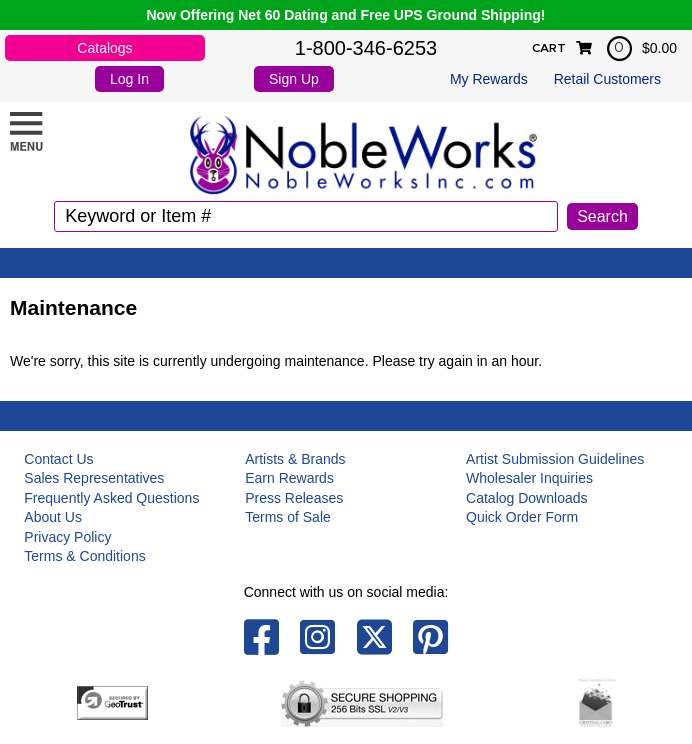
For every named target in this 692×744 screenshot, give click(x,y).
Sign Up (294, 79)
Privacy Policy (67, 537)
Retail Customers (607, 79)
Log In (129, 79)
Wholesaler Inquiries (529, 478)
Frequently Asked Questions (111, 498)
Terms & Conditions (84, 556)
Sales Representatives (94, 478)
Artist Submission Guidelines (555, 459)
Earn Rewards (289, 478)
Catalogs (104, 48)
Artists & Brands (295, 459)
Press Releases (294, 498)
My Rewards (489, 79)
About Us (53, 517)
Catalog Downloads (526, 498)
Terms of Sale (288, 517)
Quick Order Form (522, 517)
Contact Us (58, 459)
